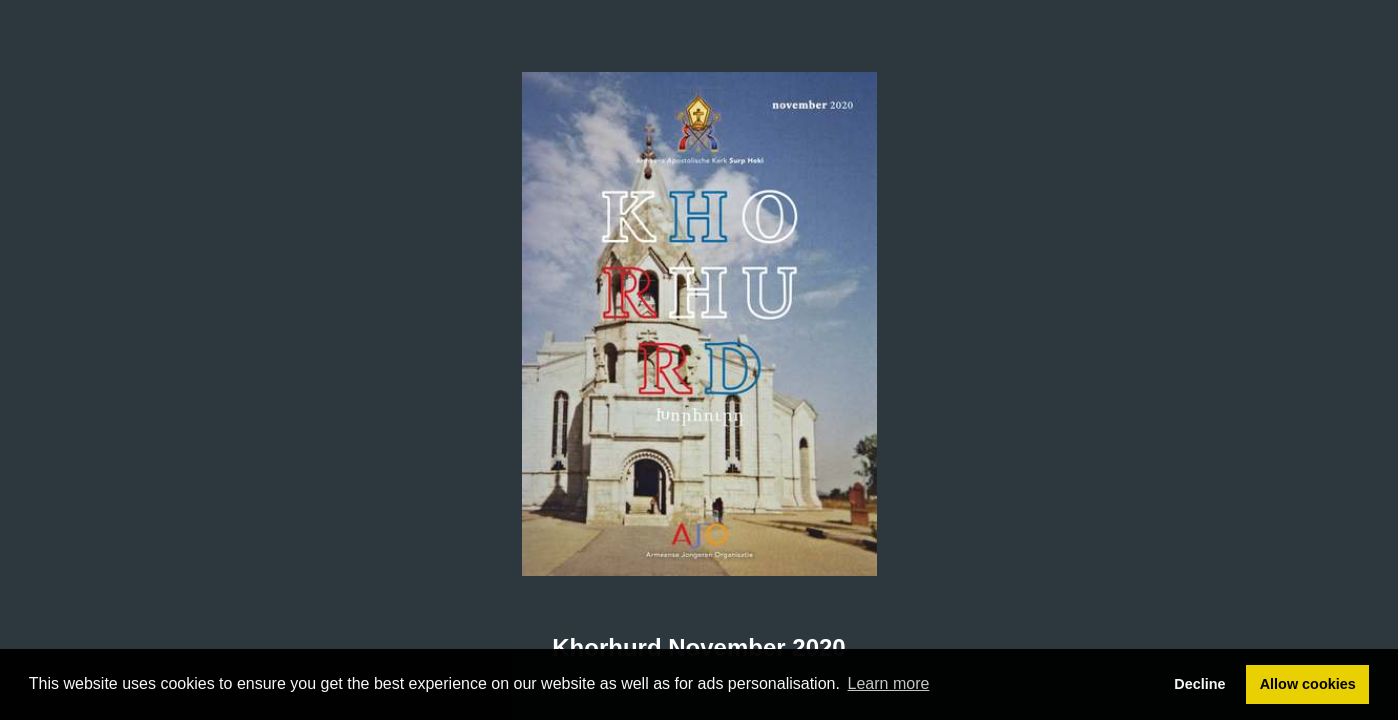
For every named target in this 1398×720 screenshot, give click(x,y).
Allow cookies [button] (1308, 684)
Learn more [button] (889, 683)
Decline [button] (1199, 684)
